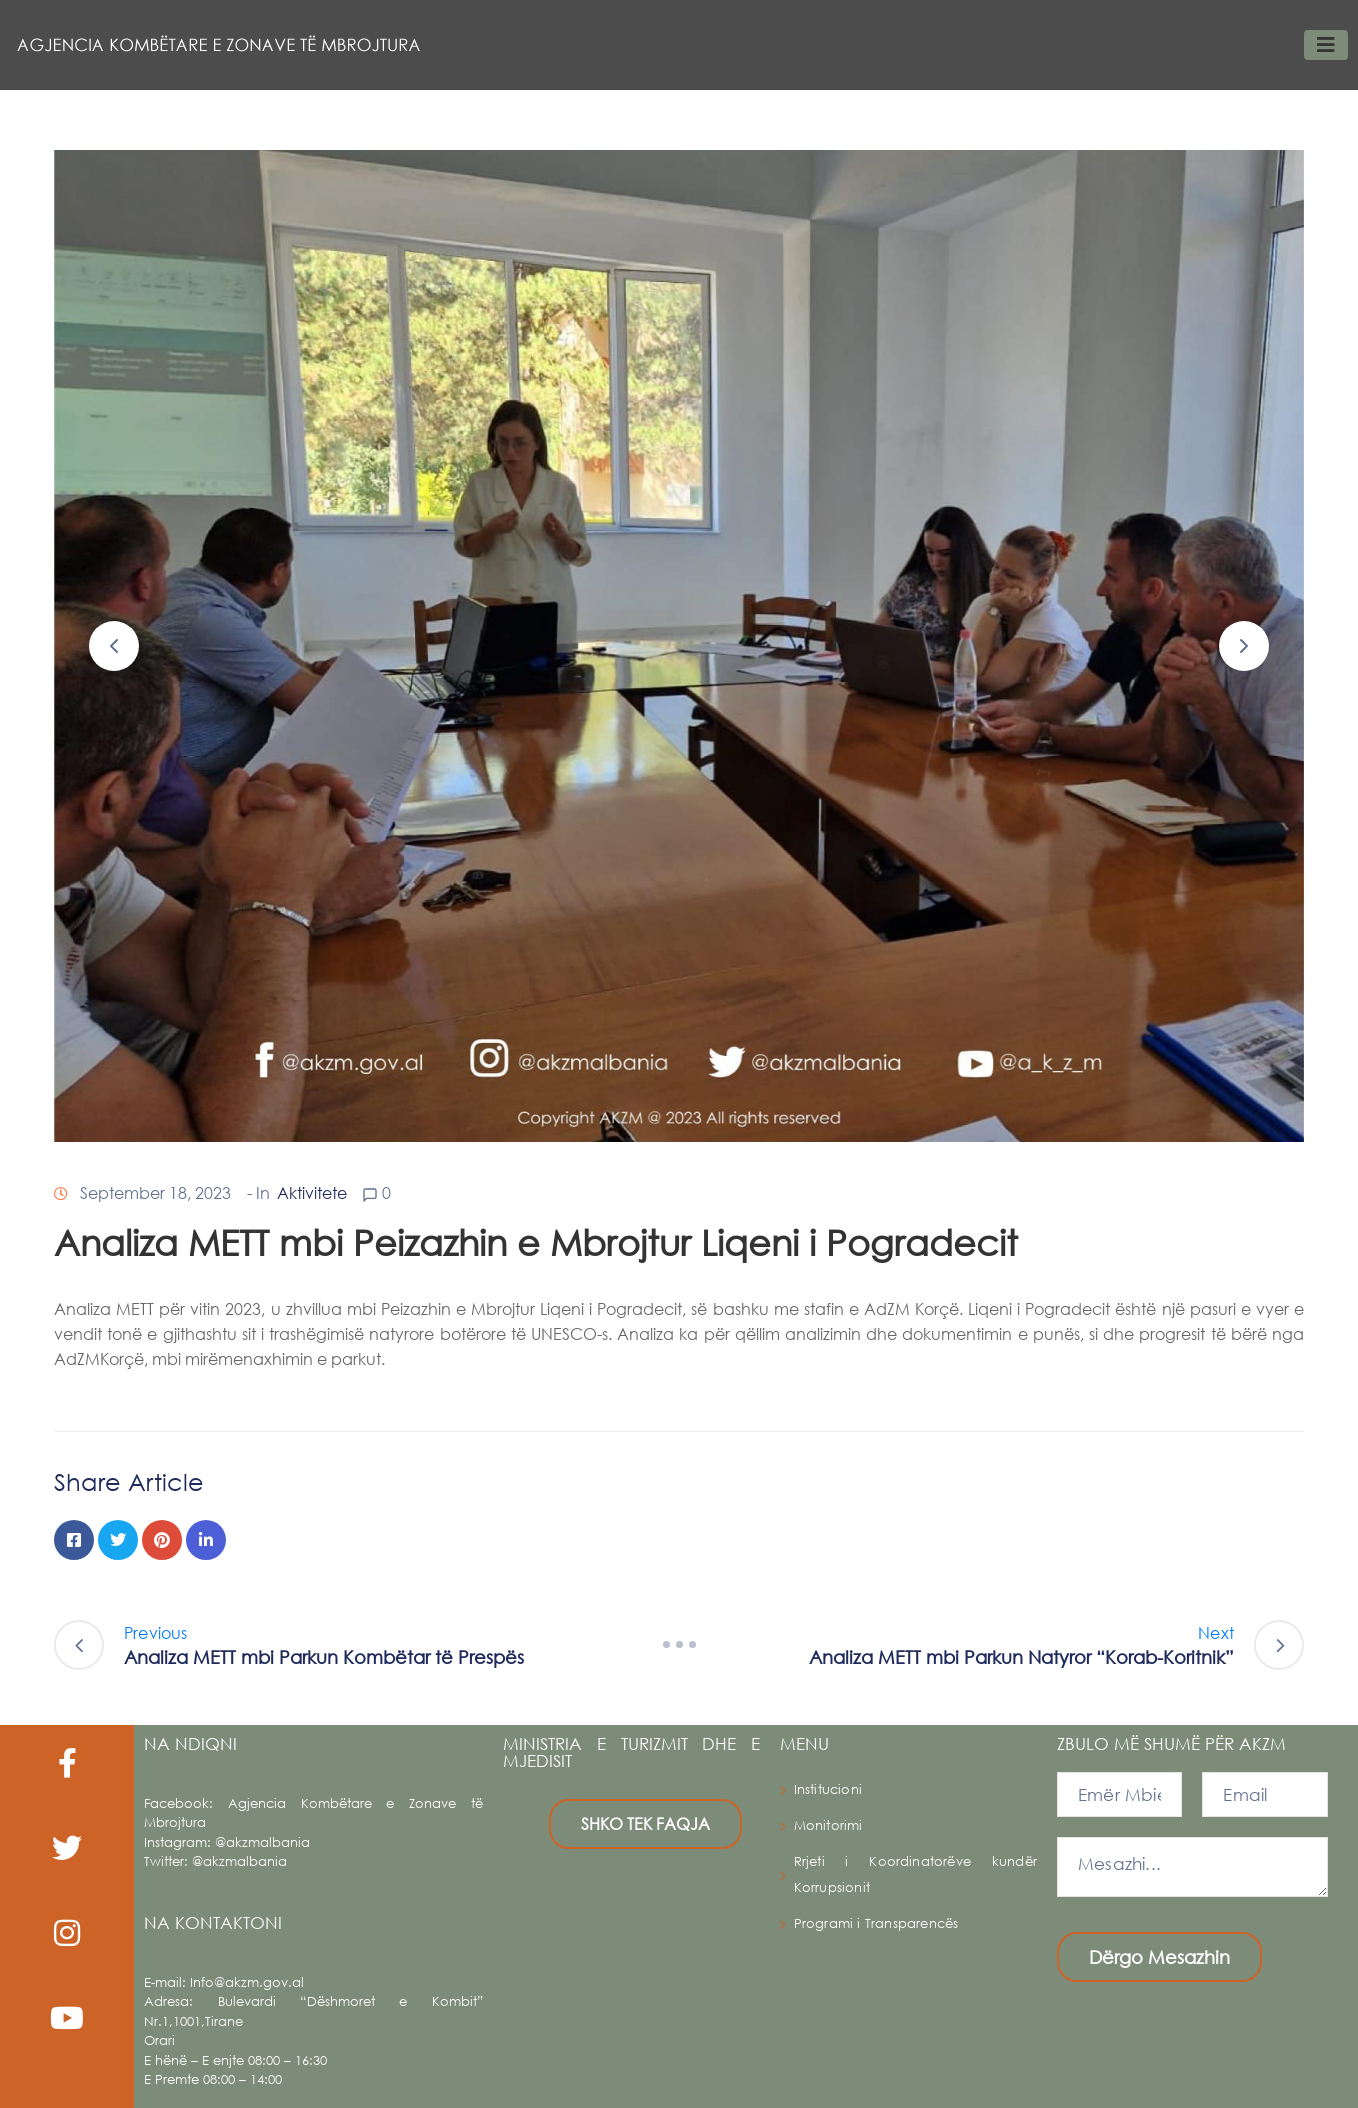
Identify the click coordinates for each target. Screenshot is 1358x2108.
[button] (114, 646)
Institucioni (828, 1789)
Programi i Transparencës (876, 1923)
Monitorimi (828, 1825)
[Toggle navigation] (1326, 45)
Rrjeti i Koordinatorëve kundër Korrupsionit (915, 1874)
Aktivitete (312, 1192)
